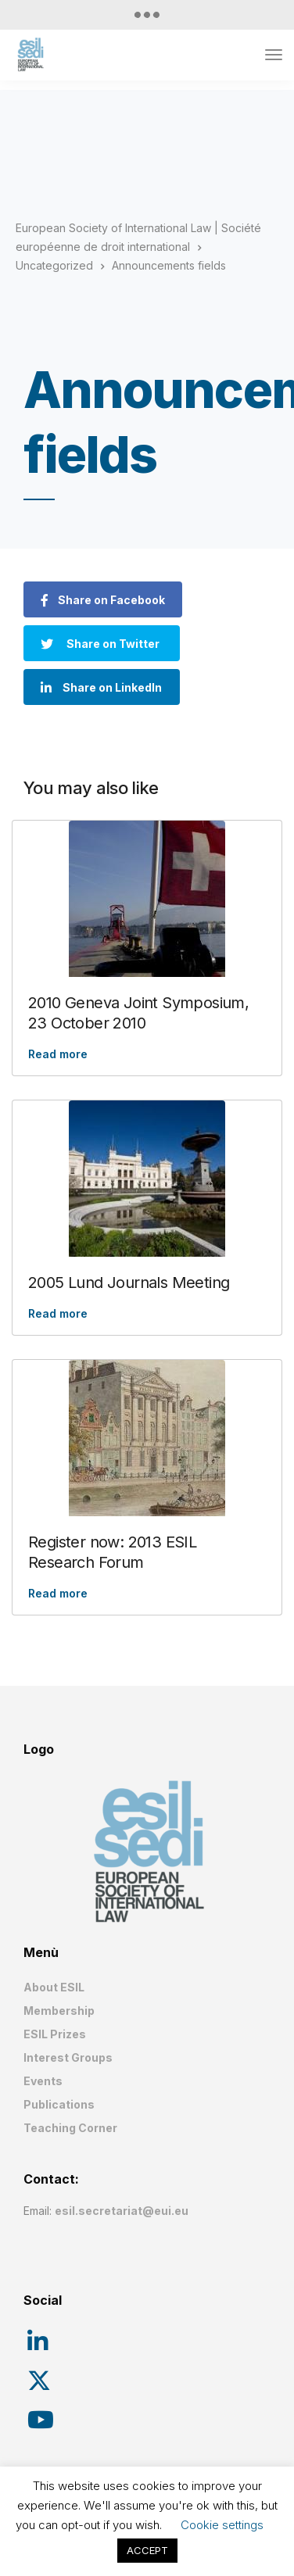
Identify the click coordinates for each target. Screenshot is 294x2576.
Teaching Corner (70, 2127)
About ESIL (53, 1987)
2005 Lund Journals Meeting (128, 1282)
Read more (58, 1054)
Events (43, 2081)
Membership (59, 2010)
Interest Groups (68, 2057)
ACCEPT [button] (147, 2550)
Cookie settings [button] (222, 2524)
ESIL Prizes (54, 2034)
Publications (59, 2104)
